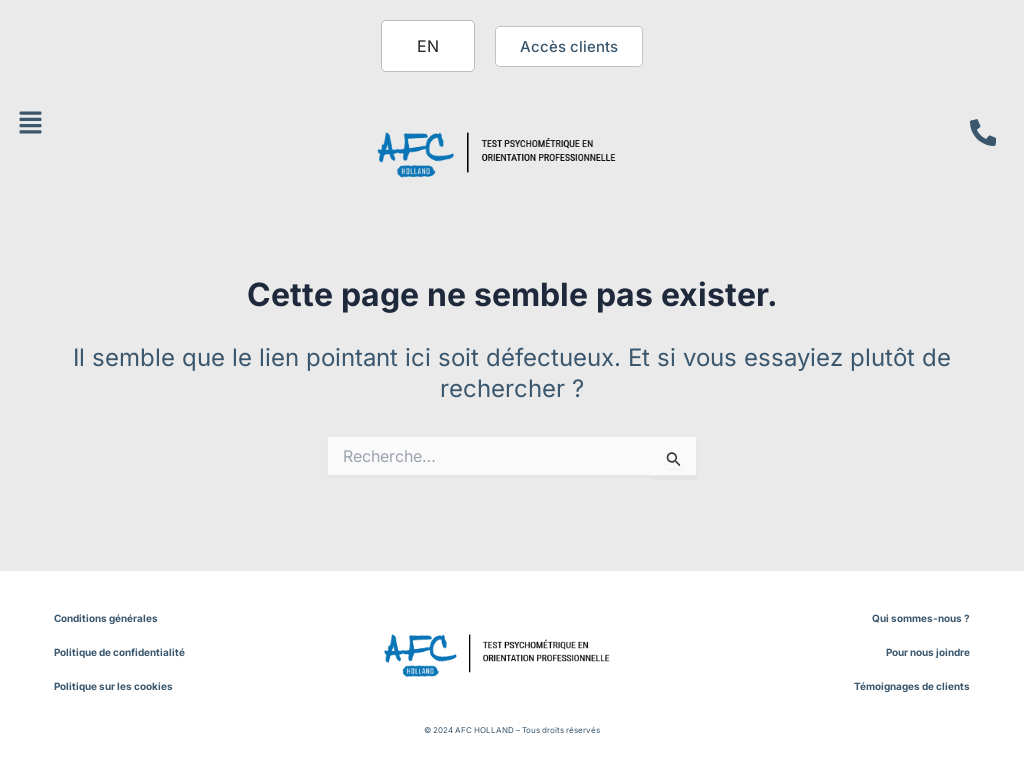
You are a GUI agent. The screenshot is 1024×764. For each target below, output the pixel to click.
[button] (30, 123)
